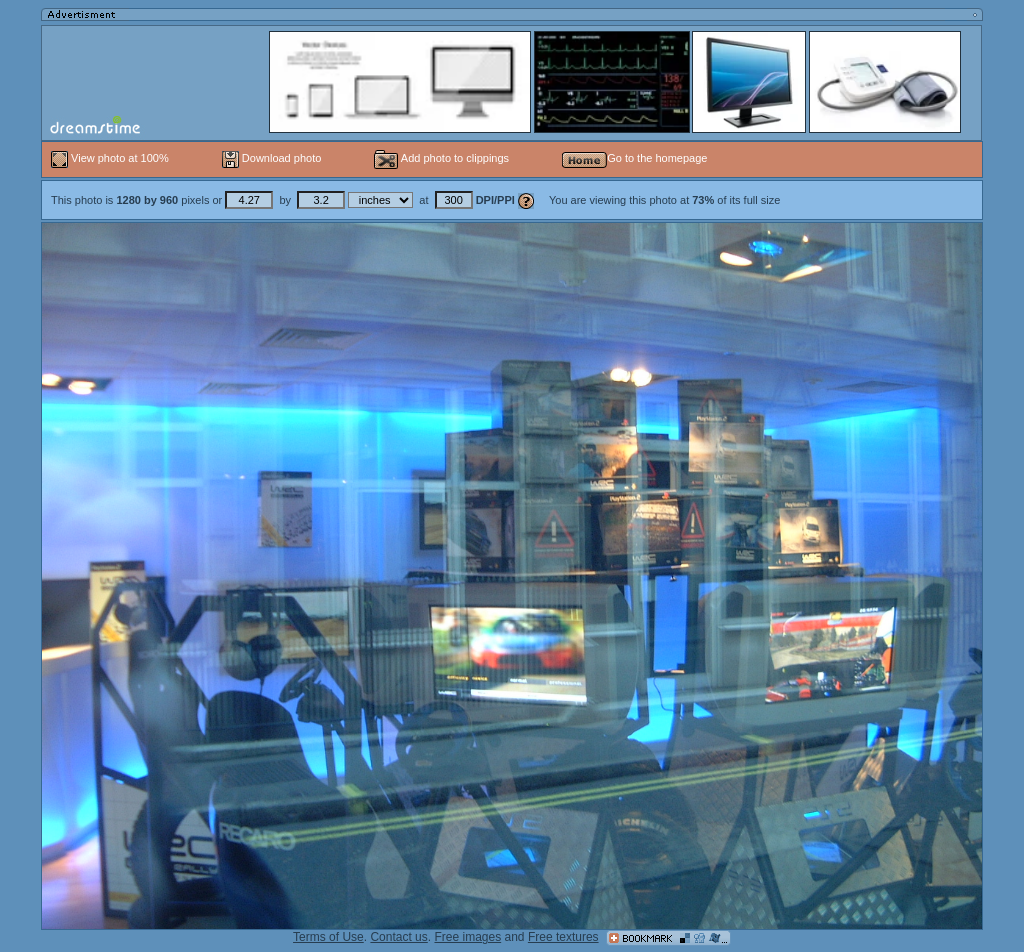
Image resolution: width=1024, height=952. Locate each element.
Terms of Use (328, 937)
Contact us (398, 937)
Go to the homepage (634, 158)
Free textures (563, 937)
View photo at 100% (111, 158)
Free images (467, 937)
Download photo (272, 158)
